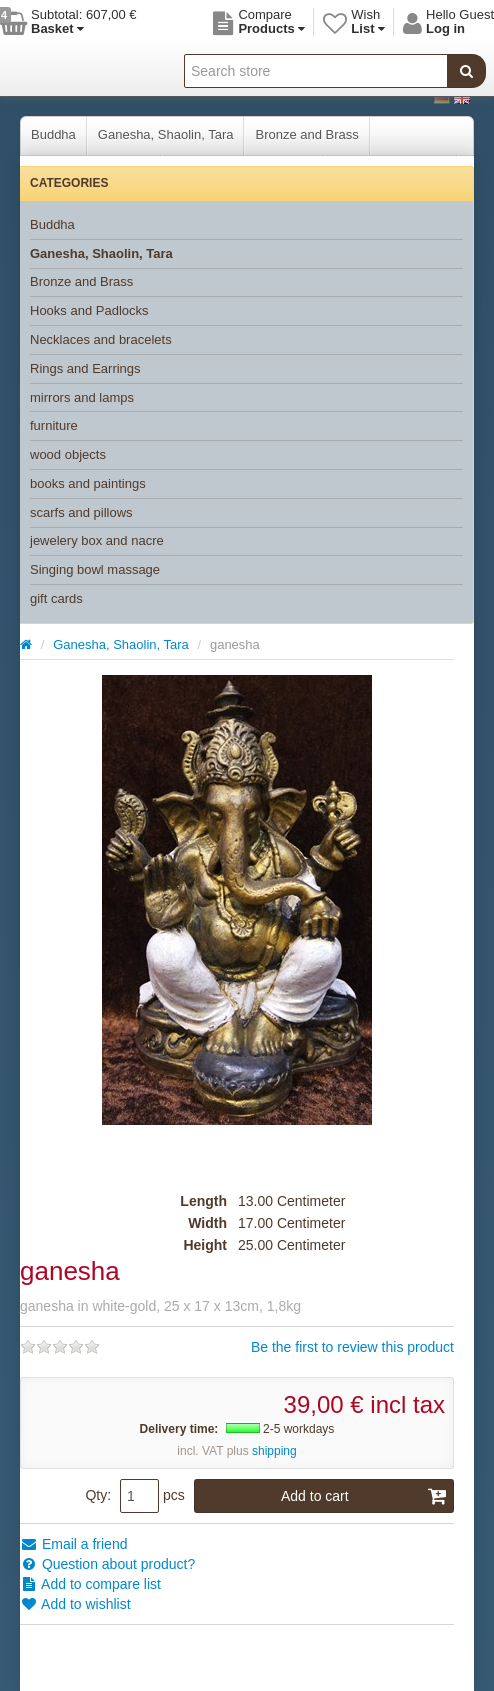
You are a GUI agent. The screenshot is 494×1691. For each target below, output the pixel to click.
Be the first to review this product (352, 1347)
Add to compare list (90, 1584)
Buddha (53, 134)
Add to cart (364, 1496)
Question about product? (107, 1564)
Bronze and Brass (306, 134)
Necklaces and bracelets (101, 339)
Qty (96, 1495)
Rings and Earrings (85, 368)
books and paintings (88, 483)
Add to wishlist (75, 1604)
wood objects (68, 454)
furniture (54, 425)
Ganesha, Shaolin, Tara (166, 134)
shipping (274, 1451)
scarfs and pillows (81, 512)
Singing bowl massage (95, 569)
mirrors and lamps (82, 397)
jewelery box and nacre (97, 540)
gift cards (56, 598)
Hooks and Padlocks (89, 310)
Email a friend (73, 1544)
